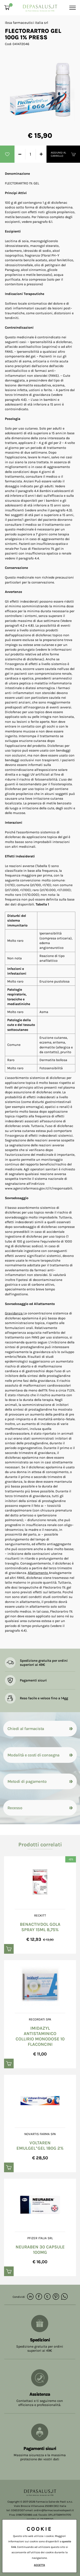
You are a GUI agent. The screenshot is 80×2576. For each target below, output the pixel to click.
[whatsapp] (64, 2296)
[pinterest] (56, 2296)
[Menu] (72, 8)
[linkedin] (30, 2296)
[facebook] (39, 2296)
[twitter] (47, 2296)
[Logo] (40, 6)
